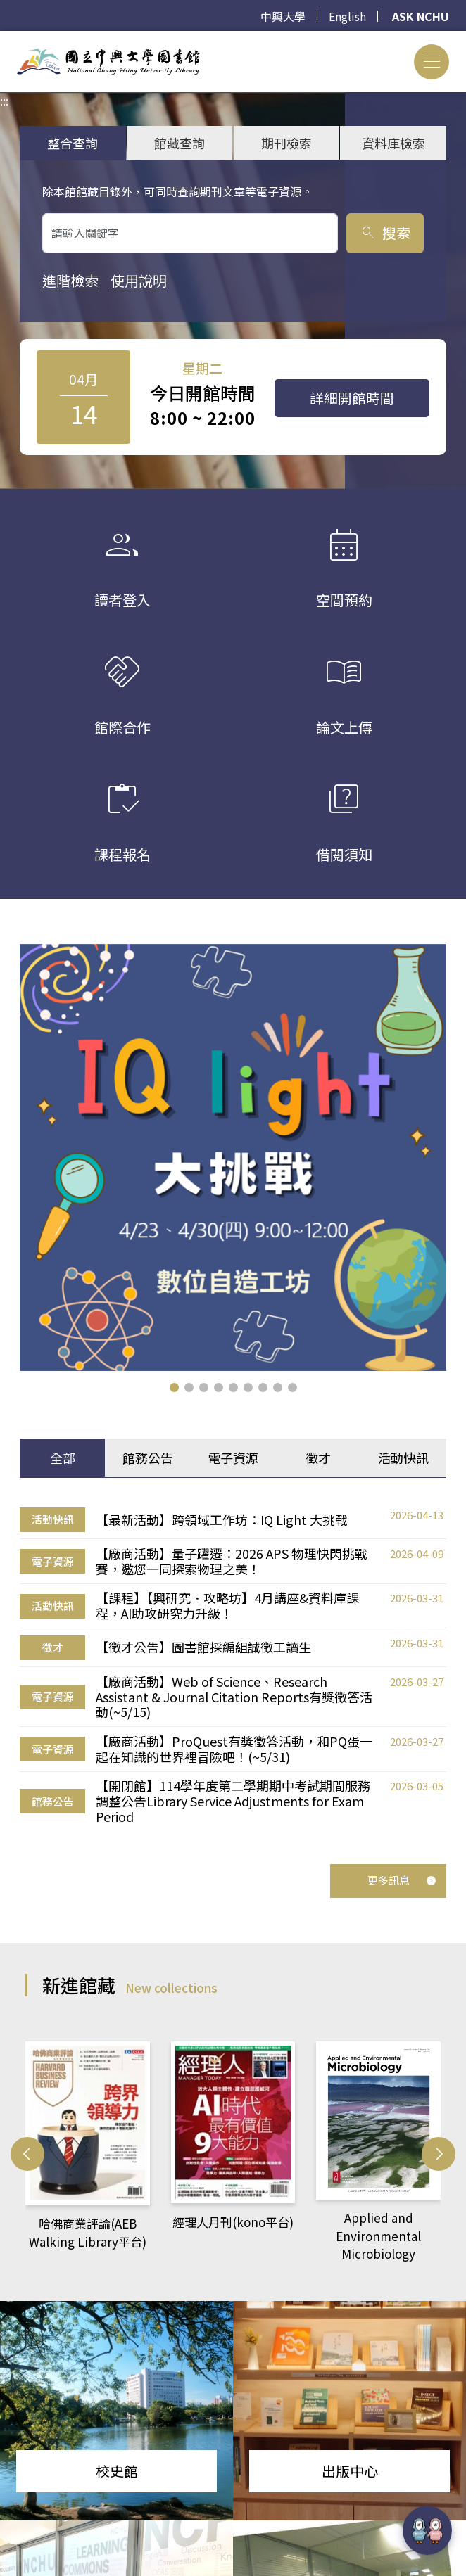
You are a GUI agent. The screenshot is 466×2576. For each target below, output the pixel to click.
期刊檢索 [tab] (286, 143)
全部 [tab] (62, 1457)
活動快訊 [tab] (403, 1457)
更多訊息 (401, 1880)
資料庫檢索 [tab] (393, 143)
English (347, 16)
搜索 (385, 232)
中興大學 (283, 16)
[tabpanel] (233, 1665)
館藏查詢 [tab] (179, 143)
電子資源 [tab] (233, 1457)
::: (4, 39)
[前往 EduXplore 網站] (427, 2530)
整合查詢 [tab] (72, 143)
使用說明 (139, 280)
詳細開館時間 (352, 398)
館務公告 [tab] (147, 1457)
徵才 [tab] (318, 1457)
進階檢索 (70, 280)
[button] (174, 1387)
